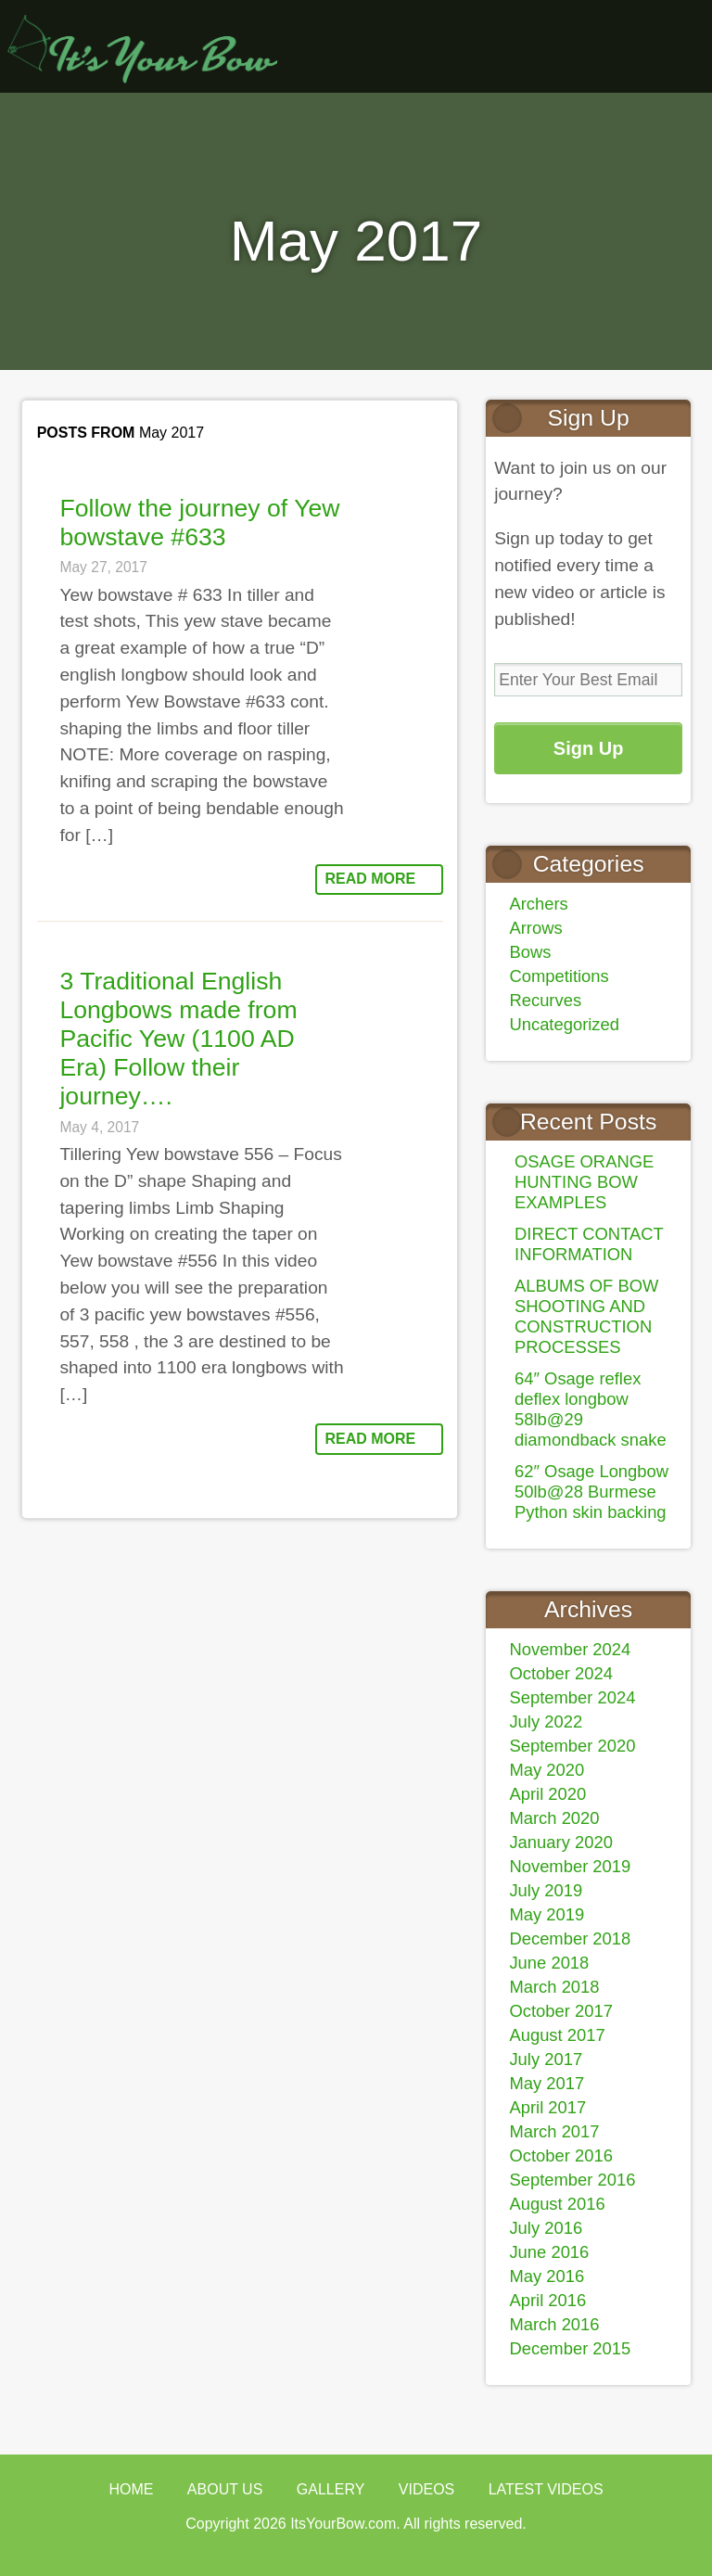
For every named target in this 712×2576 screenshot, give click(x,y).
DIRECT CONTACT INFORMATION (589, 1244)
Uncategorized (564, 1024)
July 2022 (545, 1721)
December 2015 (569, 2348)
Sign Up (588, 748)
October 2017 (560, 2011)
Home (130, 2489)
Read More (369, 878)
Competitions (558, 976)
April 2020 (547, 1794)
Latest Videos (546, 2489)
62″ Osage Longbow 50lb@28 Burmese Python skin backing (591, 1491)
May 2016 (546, 2276)
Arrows (535, 927)
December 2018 (569, 1938)
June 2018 (549, 1962)
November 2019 (569, 1866)
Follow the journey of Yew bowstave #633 (199, 522)
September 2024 (572, 1697)
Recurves (545, 1000)
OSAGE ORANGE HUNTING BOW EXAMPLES (584, 1182)
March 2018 (554, 1986)
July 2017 (545, 2059)
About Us (225, 2489)
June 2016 (549, 2252)
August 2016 (556, 2203)
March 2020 (554, 1818)
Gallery (331, 2489)
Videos (426, 2489)
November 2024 (569, 1649)
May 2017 (546, 2083)
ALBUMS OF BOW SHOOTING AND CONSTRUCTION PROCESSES (586, 1316)
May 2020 (546, 1769)
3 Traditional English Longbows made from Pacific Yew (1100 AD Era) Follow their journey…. (178, 1038)
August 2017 (556, 2035)
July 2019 (545, 1890)
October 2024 (560, 1673)
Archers (538, 903)
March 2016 (554, 2324)
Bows (530, 952)
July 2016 (545, 2228)
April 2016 (547, 2300)
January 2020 (560, 1842)
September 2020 (572, 1745)
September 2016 (572, 2179)
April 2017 (547, 2107)
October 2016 (560, 2155)
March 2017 (554, 2131)
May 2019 (546, 1914)
